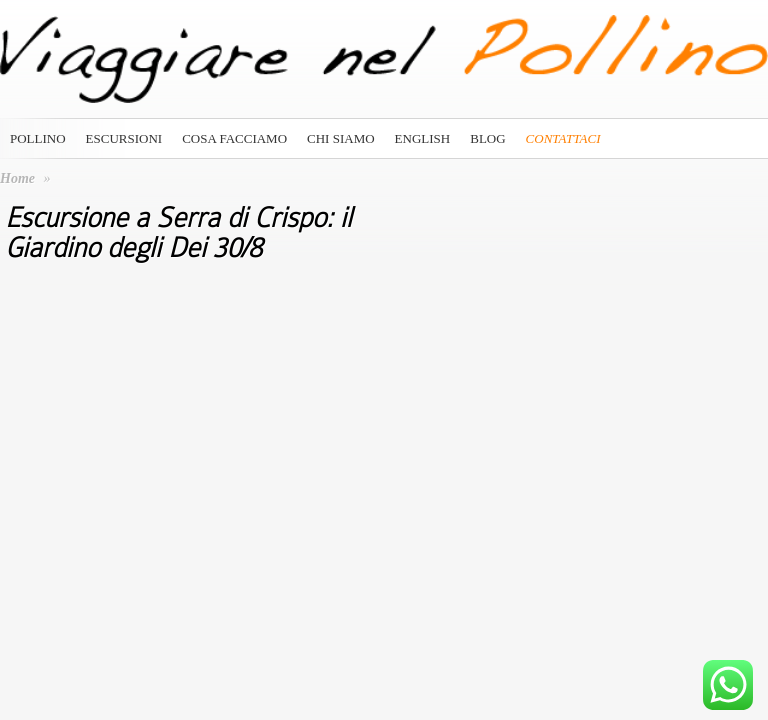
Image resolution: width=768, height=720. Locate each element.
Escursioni (124, 138)
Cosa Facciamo (234, 138)
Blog (487, 138)
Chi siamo (341, 138)
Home (17, 178)
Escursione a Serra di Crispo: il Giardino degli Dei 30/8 (178, 233)
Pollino (38, 138)
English (423, 138)
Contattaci (563, 138)
